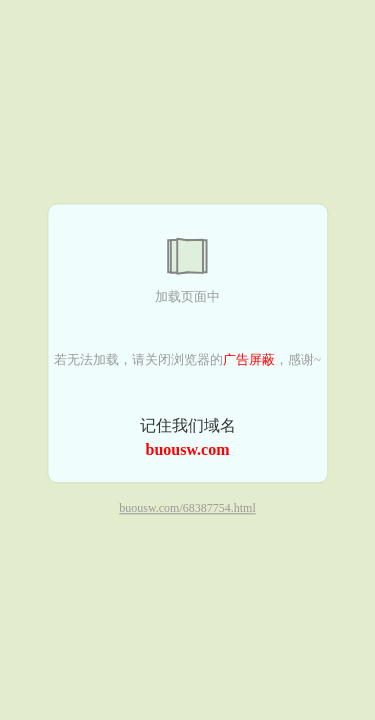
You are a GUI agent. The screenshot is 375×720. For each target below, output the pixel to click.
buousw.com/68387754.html (187, 509)
